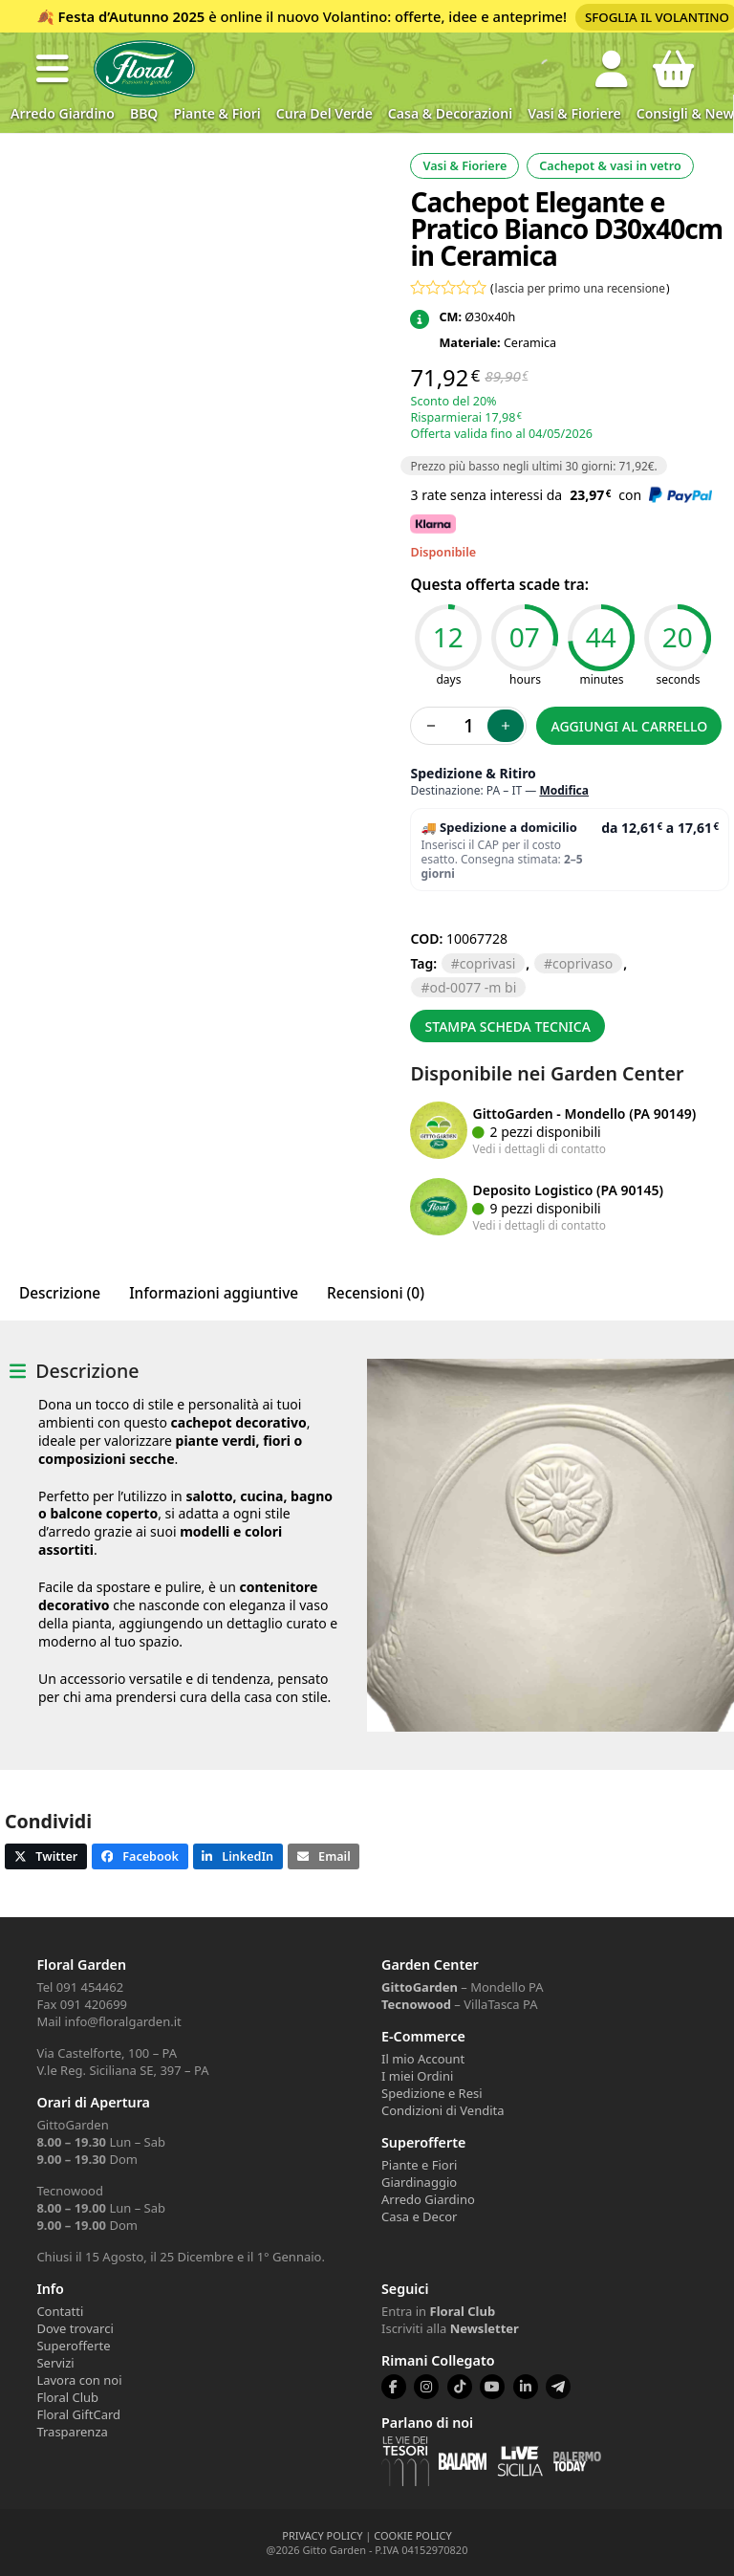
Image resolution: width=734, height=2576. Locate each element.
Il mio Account (422, 2058)
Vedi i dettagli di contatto (539, 1148)
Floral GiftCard (78, 2414)
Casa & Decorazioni (450, 113)
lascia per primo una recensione (580, 287)
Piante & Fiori (216, 113)
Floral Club (67, 2397)
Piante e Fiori (419, 2164)
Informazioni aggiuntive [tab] (213, 1293)
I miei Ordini (417, 2076)
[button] (52, 69)
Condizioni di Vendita (443, 2110)
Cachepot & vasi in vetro (609, 166)
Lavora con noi (78, 2380)
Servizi (55, 2362)
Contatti (59, 2311)
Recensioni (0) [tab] (375, 1293)
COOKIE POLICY (412, 2535)
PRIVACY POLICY (322, 2535)
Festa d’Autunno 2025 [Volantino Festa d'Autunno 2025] (131, 16)
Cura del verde (324, 113)
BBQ (144, 113)
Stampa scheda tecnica (508, 1026)
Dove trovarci (74, 2328)
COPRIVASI (487, 963)
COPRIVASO (582, 963)
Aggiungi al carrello (629, 726)
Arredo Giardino (63, 113)
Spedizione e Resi (432, 2093)
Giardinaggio (419, 2182)
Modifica (564, 790)
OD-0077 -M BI (473, 987)
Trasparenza (71, 2431)
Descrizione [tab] (59, 1293)
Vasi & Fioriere (574, 113)
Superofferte (73, 2345)
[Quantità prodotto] (468, 725)
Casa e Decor (419, 2216)
